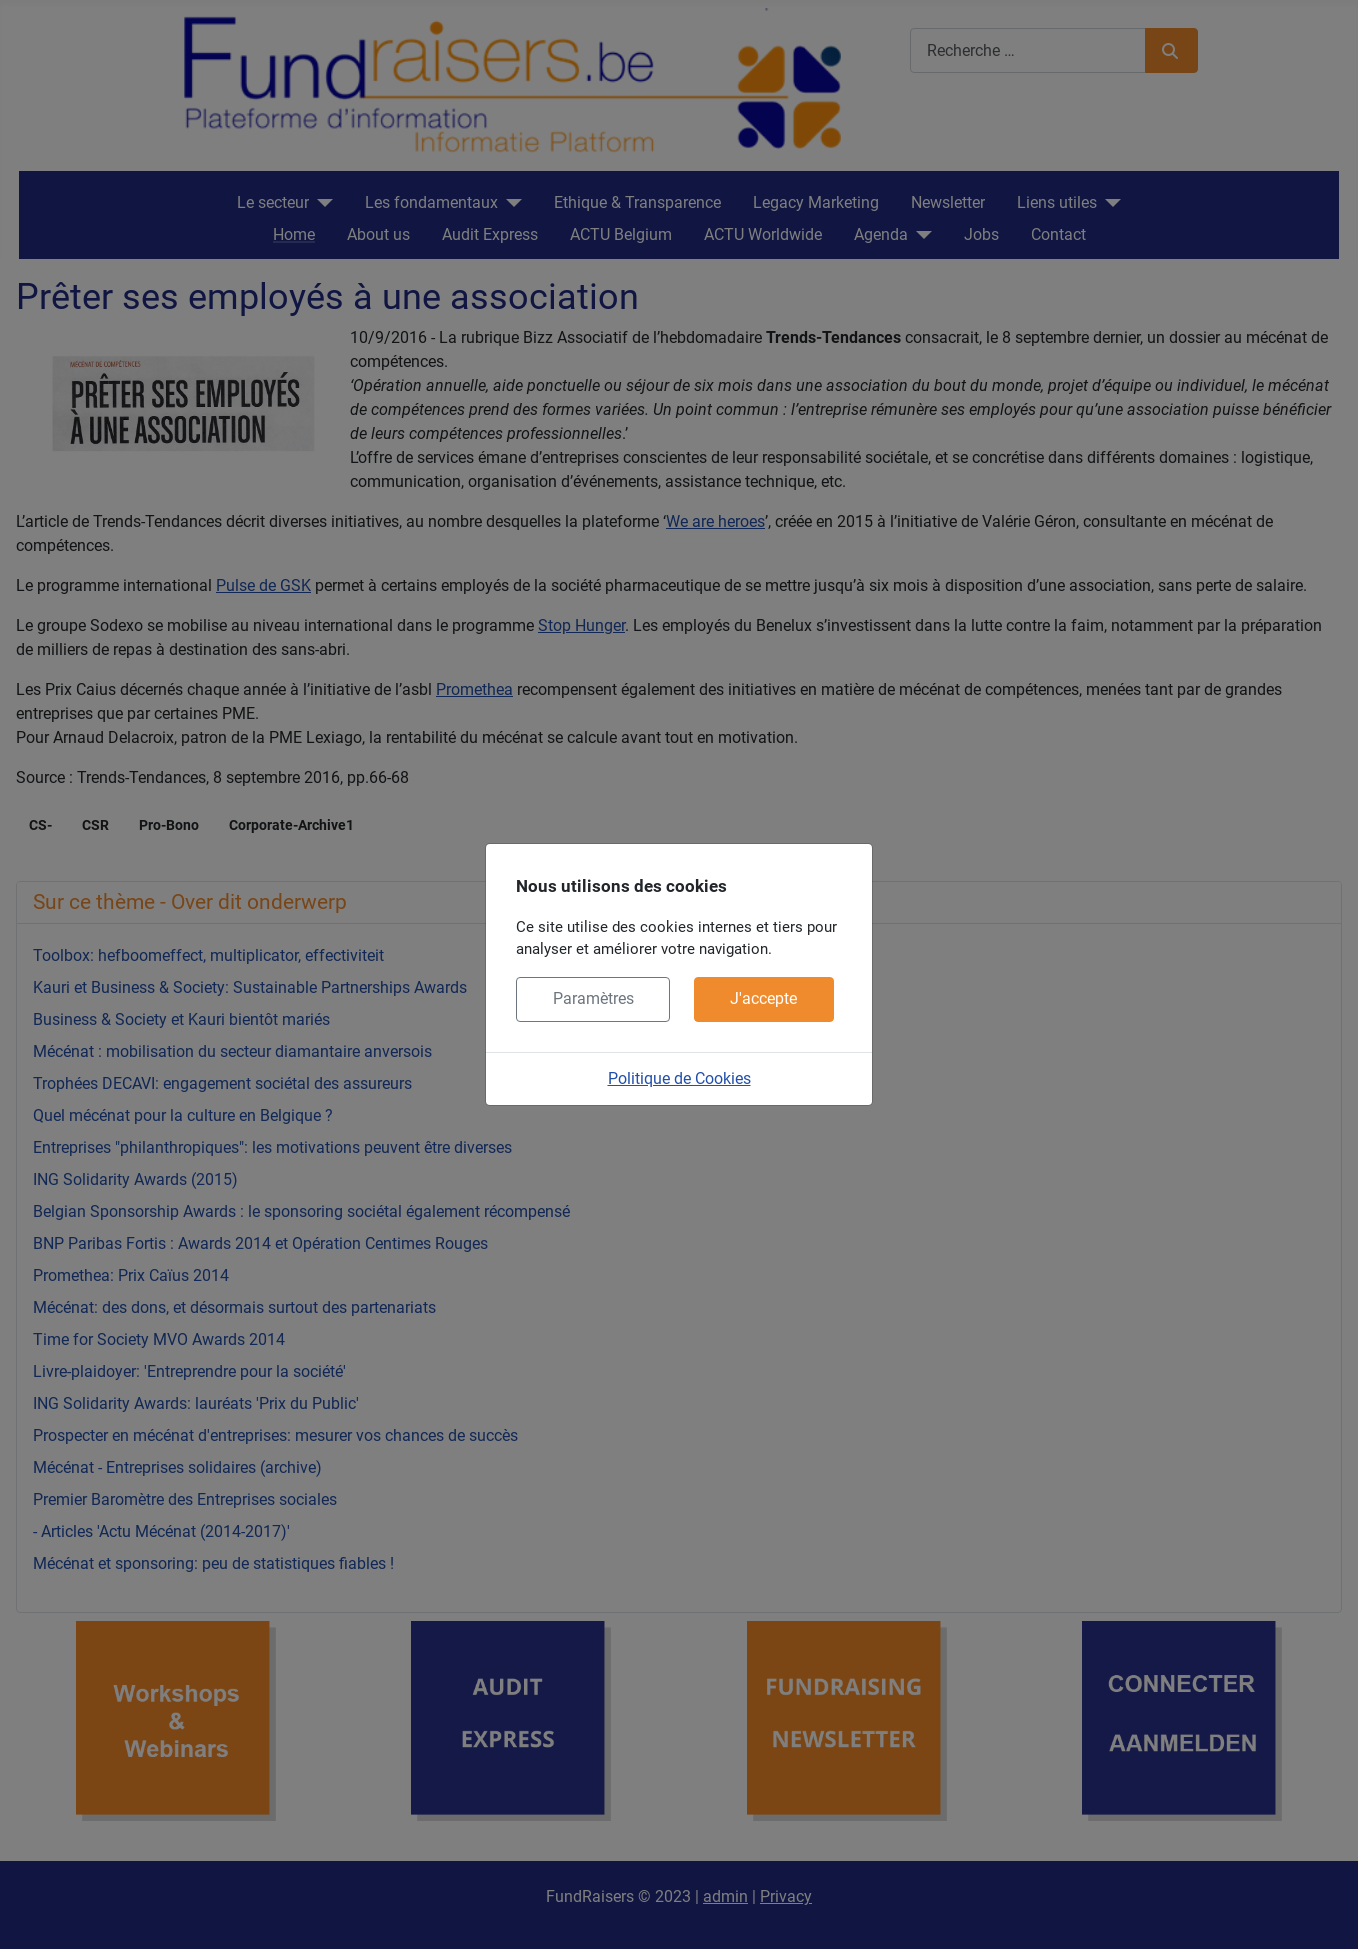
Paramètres (593, 998)
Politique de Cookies (679, 1078)
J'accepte (763, 998)
